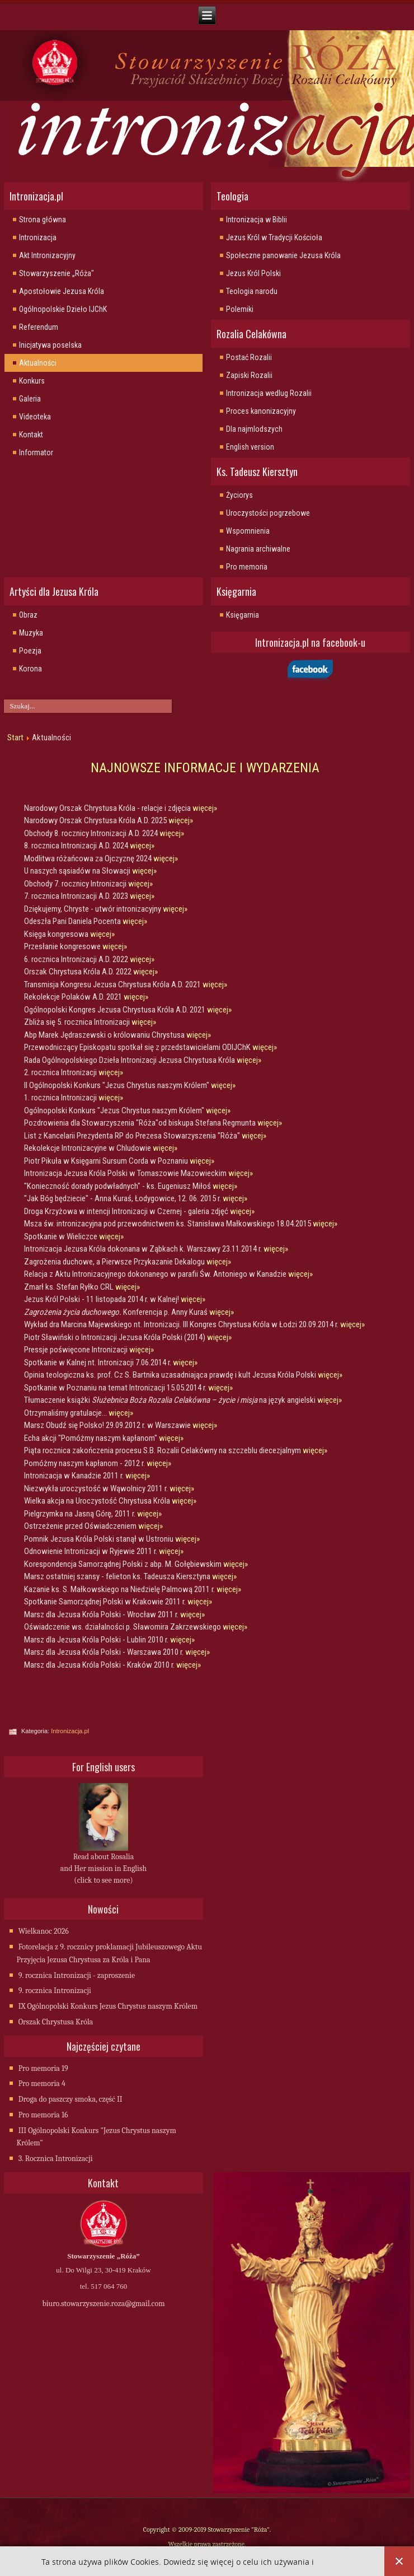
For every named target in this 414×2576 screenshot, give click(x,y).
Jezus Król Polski (253, 273)
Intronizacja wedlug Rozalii (269, 393)
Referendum (38, 327)
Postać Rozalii (249, 357)
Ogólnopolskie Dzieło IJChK (63, 309)
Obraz (28, 614)
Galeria (30, 398)
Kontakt (31, 434)
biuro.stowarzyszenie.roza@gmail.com (103, 2303)
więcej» (204, 808)
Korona (30, 668)
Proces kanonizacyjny (261, 411)
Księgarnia (242, 614)
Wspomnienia (248, 530)
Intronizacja (38, 237)
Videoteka (35, 416)
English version (250, 446)
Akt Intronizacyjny (47, 255)
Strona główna (42, 219)
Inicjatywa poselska (50, 344)
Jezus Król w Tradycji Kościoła (274, 237)
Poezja (30, 650)
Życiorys (239, 495)
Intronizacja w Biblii (256, 219)
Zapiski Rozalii (249, 375)
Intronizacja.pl (70, 1731)
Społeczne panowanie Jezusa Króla (283, 255)
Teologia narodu (251, 291)
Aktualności (38, 362)
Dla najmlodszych (254, 428)
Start (15, 737)
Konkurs (32, 380)
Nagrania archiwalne (258, 548)
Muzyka (31, 632)
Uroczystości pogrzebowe (268, 512)
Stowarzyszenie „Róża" (56, 273)
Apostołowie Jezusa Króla (61, 291)
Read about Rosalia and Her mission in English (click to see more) (103, 1868)
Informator (36, 452)
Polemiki (239, 309)
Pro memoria (246, 566)
